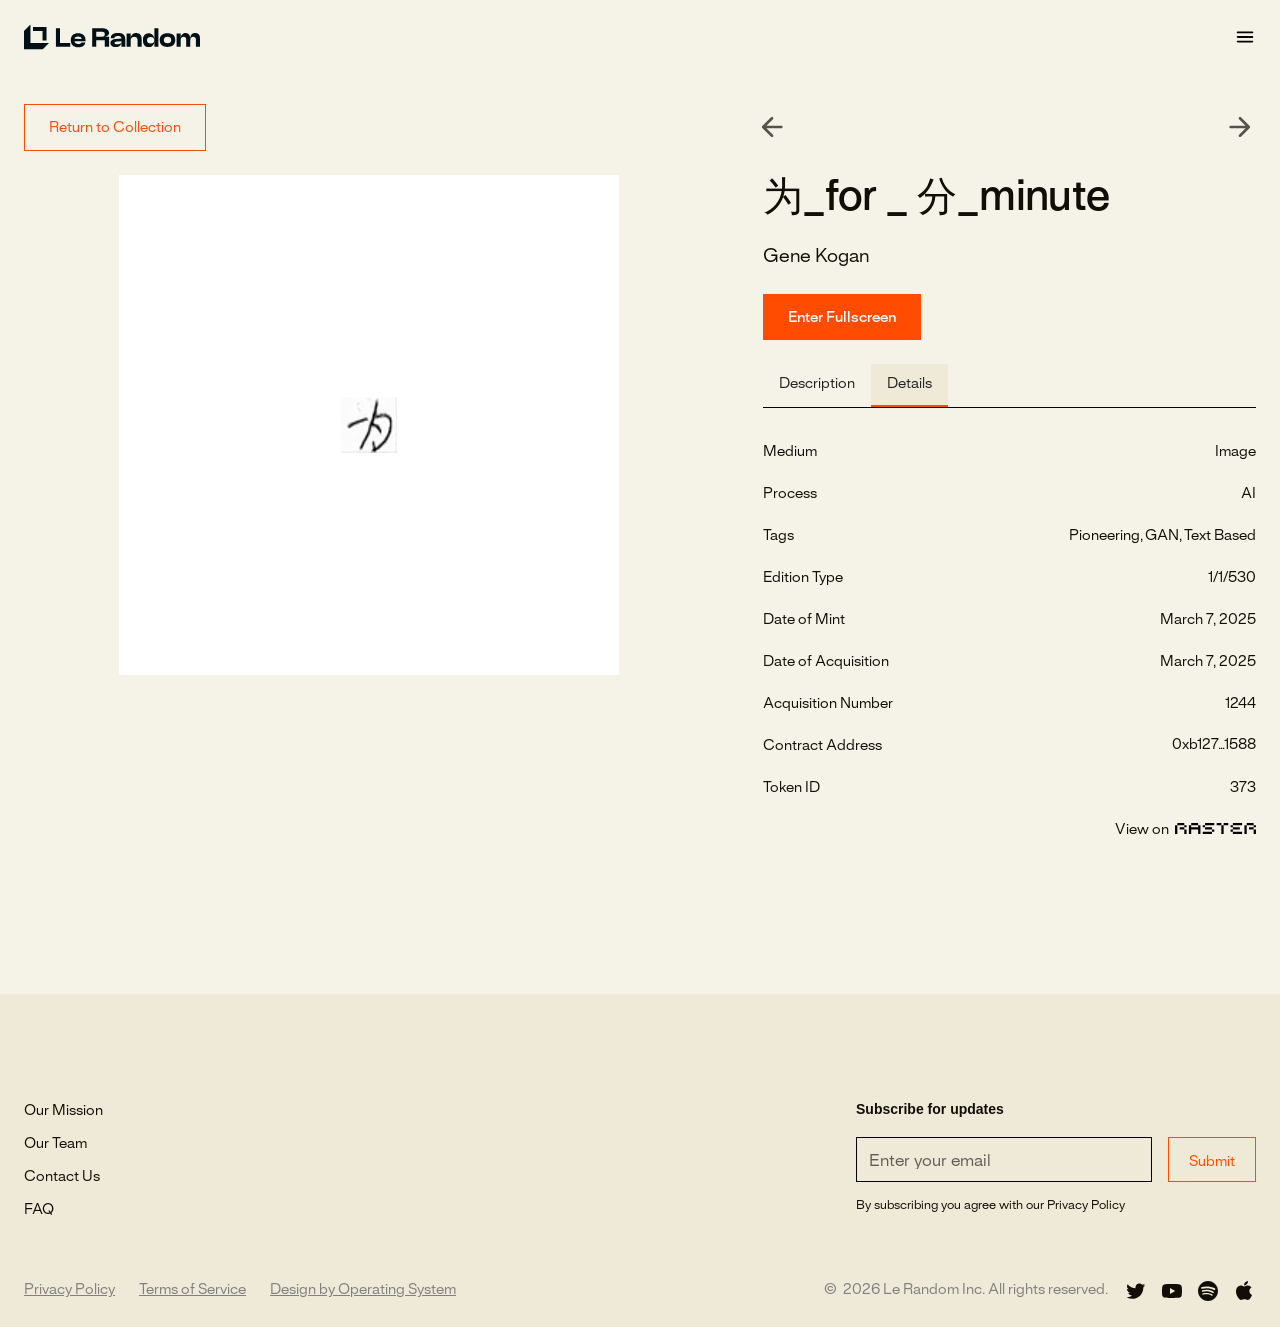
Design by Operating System (363, 1290)
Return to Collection (115, 128)
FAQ (39, 1210)
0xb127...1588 (1214, 745)
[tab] (817, 385)
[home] (629, 37)
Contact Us (62, 1177)
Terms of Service (192, 1290)
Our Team (55, 1144)
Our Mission (63, 1111)
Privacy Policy (69, 1290)
